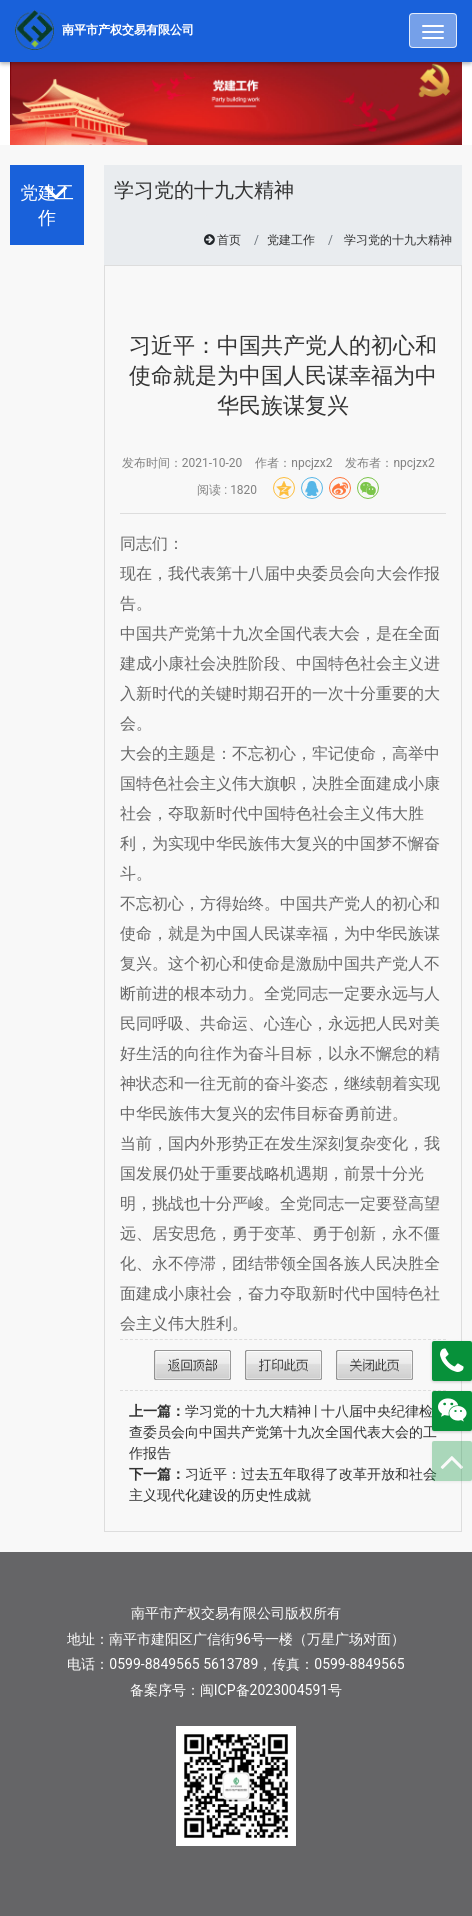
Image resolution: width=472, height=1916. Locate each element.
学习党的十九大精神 (398, 240)
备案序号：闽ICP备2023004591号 (236, 1690)
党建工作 (291, 240)
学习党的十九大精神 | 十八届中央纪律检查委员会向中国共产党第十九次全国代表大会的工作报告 (283, 1432)
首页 (229, 240)
